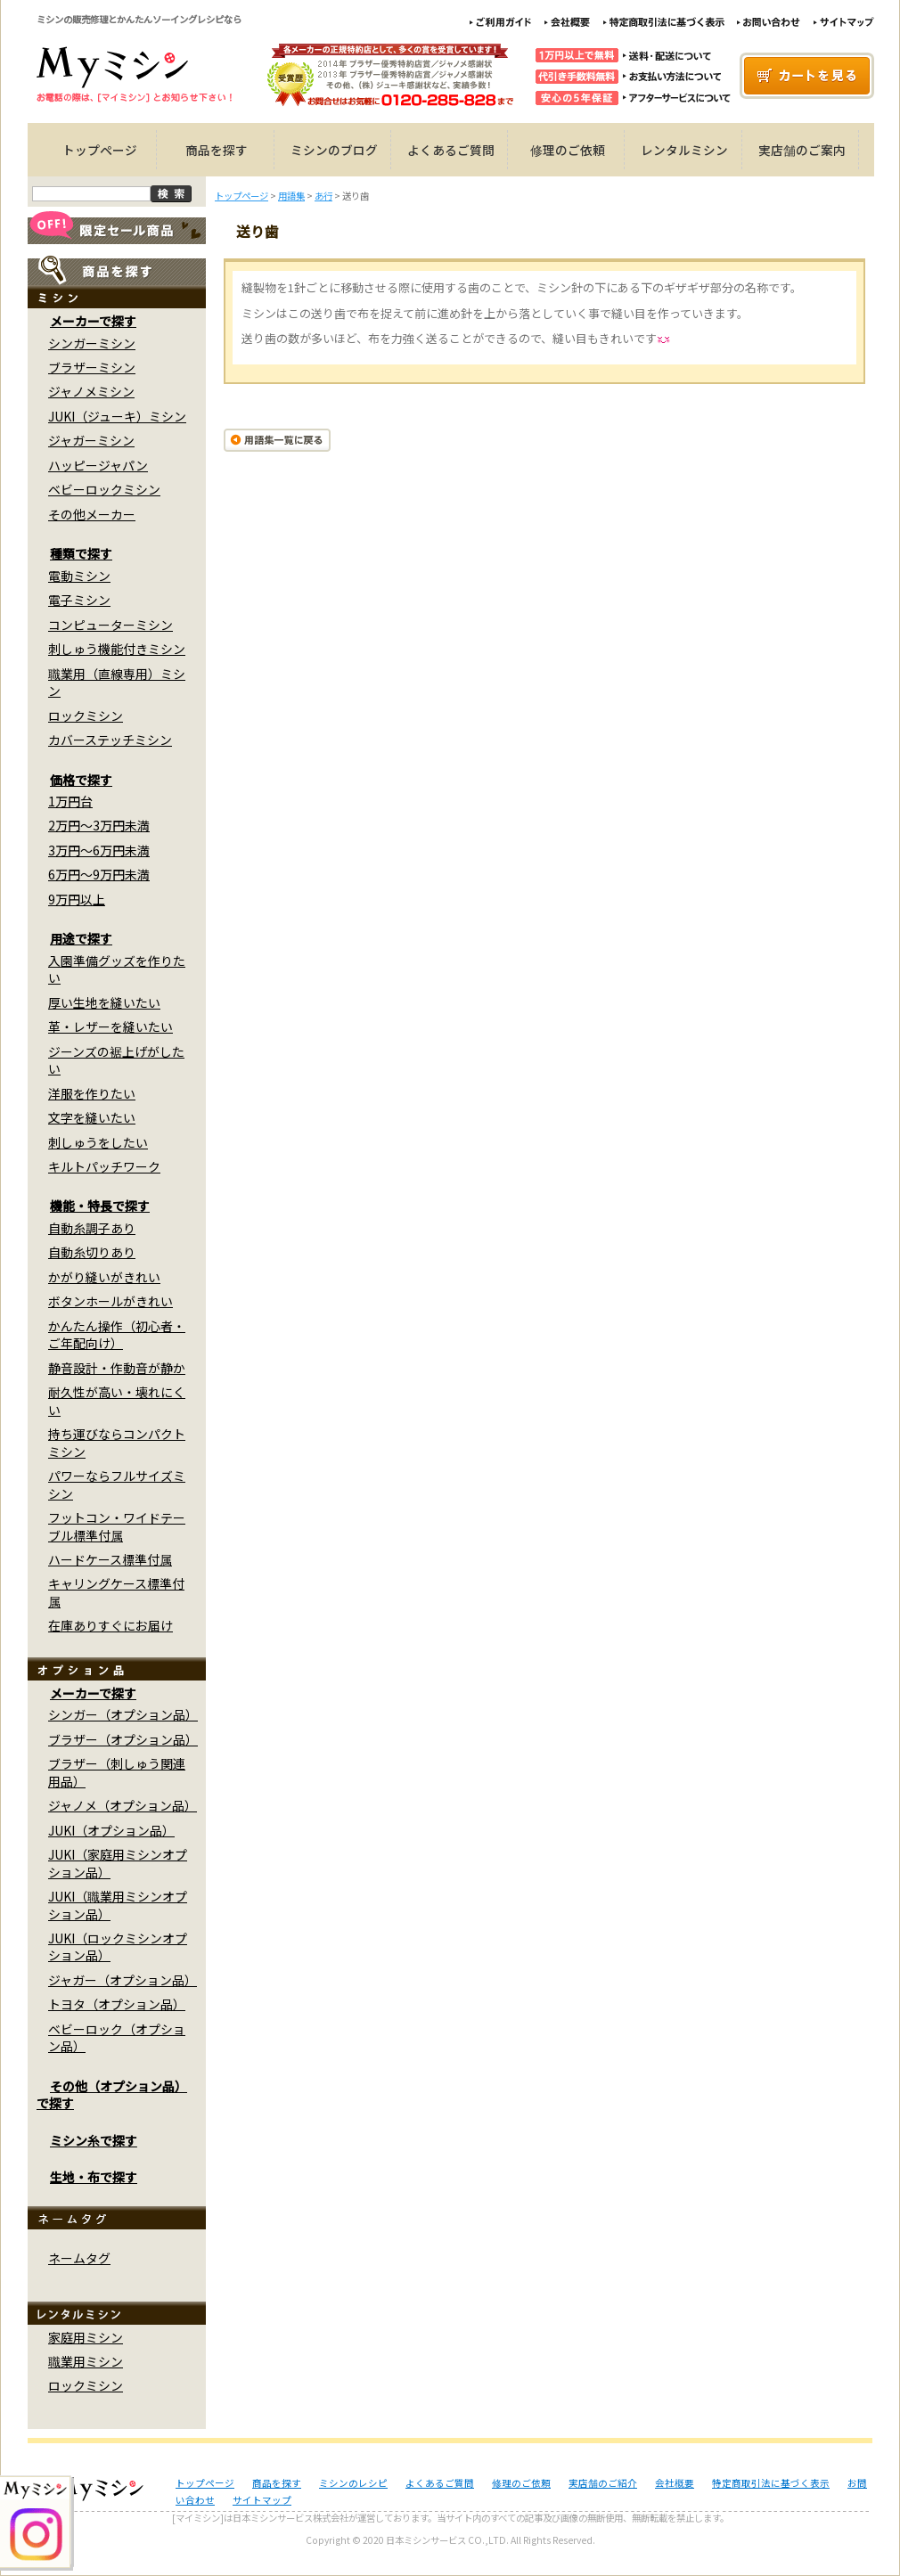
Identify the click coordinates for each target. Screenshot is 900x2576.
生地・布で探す (93, 2177)
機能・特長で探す (100, 1205)
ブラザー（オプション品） (123, 1739)
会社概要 (674, 2483)
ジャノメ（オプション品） (122, 1805)
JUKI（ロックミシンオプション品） (117, 1946)
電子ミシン (79, 600)
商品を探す (216, 150)
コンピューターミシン (110, 625)
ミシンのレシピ (353, 2483)
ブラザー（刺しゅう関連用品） (116, 1771)
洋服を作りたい (91, 1093)
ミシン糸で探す (93, 2140)
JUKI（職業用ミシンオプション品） (117, 1904)
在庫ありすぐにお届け (110, 1625)
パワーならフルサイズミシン (116, 1484)
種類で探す (81, 553)
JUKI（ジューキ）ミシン (117, 416)
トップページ (99, 150)
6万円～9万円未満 (99, 874)
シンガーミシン (91, 343)
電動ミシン (79, 576)
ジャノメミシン (91, 391)
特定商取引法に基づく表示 (771, 2483)
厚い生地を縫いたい (104, 1002)
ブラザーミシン (91, 367)
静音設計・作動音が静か (116, 1368)
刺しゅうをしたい (98, 1142)
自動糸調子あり (91, 1228)
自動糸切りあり (91, 1252)
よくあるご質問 (451, 150)
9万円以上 (76, 899)
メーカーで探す (93, 321)
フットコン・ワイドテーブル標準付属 (116, 1526)
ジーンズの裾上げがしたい (116, 1060)
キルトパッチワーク (104, 1166)
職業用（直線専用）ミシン (116, 682)
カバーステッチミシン (110, 739)
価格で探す (81, 780)
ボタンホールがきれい (110, 1301)
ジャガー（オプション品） (122, 1980)
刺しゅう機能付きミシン (116, 649)
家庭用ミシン (85, 2337)
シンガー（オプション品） (123, 1714)
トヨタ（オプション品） (116, 2004)
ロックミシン (85, 715)
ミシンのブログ (334, 150)
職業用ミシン (85, 2361)
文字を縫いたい (91, 1117)
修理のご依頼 (567, 150)
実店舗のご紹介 (603, 2483)
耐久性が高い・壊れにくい (116, 1400)
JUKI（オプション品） (111, 1830)
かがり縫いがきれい (104, 1277)
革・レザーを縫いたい (110, 1026)
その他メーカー (91, 514)
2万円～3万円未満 (99, 825)
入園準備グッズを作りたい (116, 969)
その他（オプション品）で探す (112, 2094)
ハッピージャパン (98, 465)
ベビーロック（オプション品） (116, 2037)
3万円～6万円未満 (99, 850)
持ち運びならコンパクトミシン (116, 1442)
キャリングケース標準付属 (116, 1591)
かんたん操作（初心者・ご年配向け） (116, 1334)
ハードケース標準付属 (110, 1559)
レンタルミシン (684, 150)
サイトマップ (262, 2499)
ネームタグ (79, 2258)
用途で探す (81, 938)
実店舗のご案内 (802, 150)
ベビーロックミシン (104, 489)
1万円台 (70, 801)
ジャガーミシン (91, 440)
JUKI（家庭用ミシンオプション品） (117, 1862)
